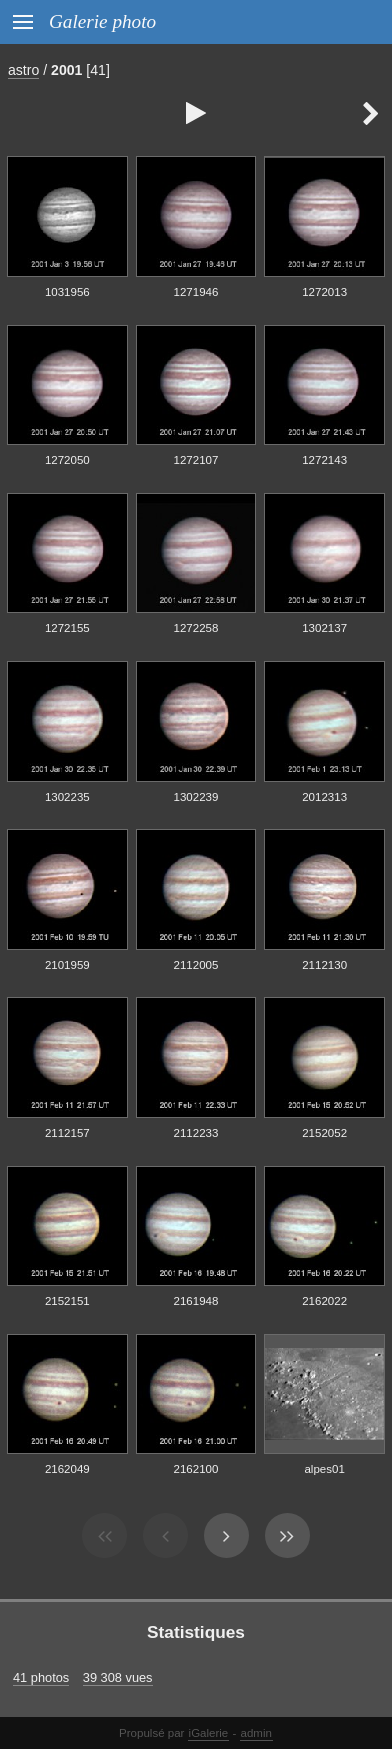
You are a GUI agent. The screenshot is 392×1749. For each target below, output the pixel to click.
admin (256, 1733)
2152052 (324, 1133)
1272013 (324, 292)
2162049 (67, 1469)
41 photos (41, 1677)
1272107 (196, 460)
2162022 (324, 1301)
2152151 (67, 1301)
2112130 (324, 965)
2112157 (67, 1133)
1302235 (67, 797)
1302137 (324, 628)
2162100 (196, 1469)
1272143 (324, 460)
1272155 (67, 628)
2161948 (196, 1301)
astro (23, 70)
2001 (66, 70)
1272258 (196, 628)
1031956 (67, 292)
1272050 (67, 460)
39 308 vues (118, 1677)
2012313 (324, 797)
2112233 (196, 1133)
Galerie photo (102, 21)
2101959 (67, 965)
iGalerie (209, 1733)
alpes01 (324, 1469)
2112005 (196, 965)
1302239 (196, 797)
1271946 (196, 292)
